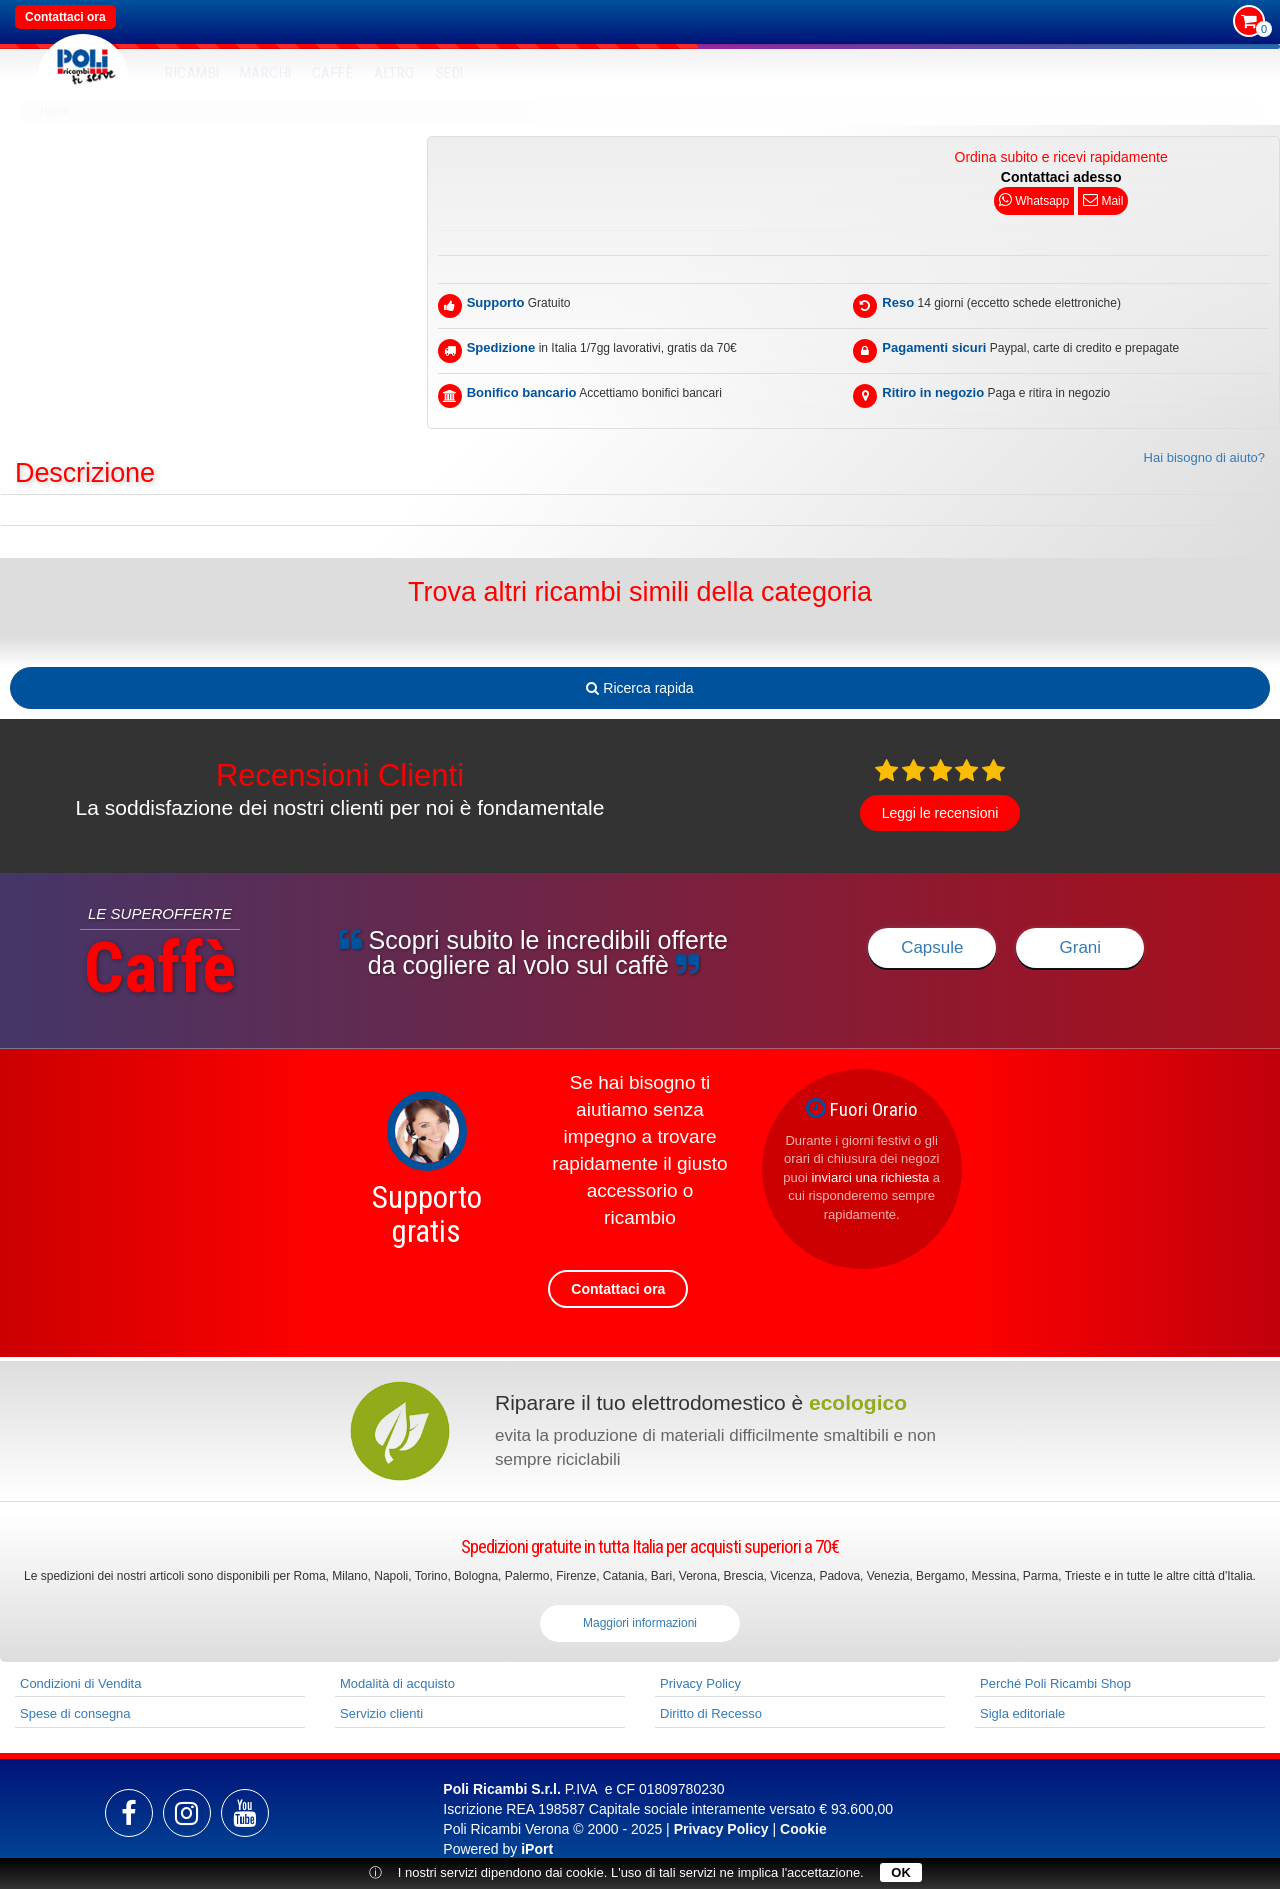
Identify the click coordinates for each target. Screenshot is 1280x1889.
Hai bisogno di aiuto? (1204, 457)
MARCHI (266, 73)
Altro (394, 73)
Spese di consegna (75, 1713)
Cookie (803, 1829)
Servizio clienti (381, 1713)
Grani (1081, 947)
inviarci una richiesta (870, 1177)
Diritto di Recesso (711, 1713)
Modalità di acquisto (397, 1683)
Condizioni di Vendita (80, 1683)
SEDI (450, 73)
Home (54, 111)
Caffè (333, 73)
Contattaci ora (65, 17)
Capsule (932, 947)
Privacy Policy (700, 1683)
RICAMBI (192, 73)
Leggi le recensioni (940, 813)
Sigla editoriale (1022, 1713)
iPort (537, 1849)
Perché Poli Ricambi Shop (1055, 1683)
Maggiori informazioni (640, 1623)
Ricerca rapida (639, 688)
